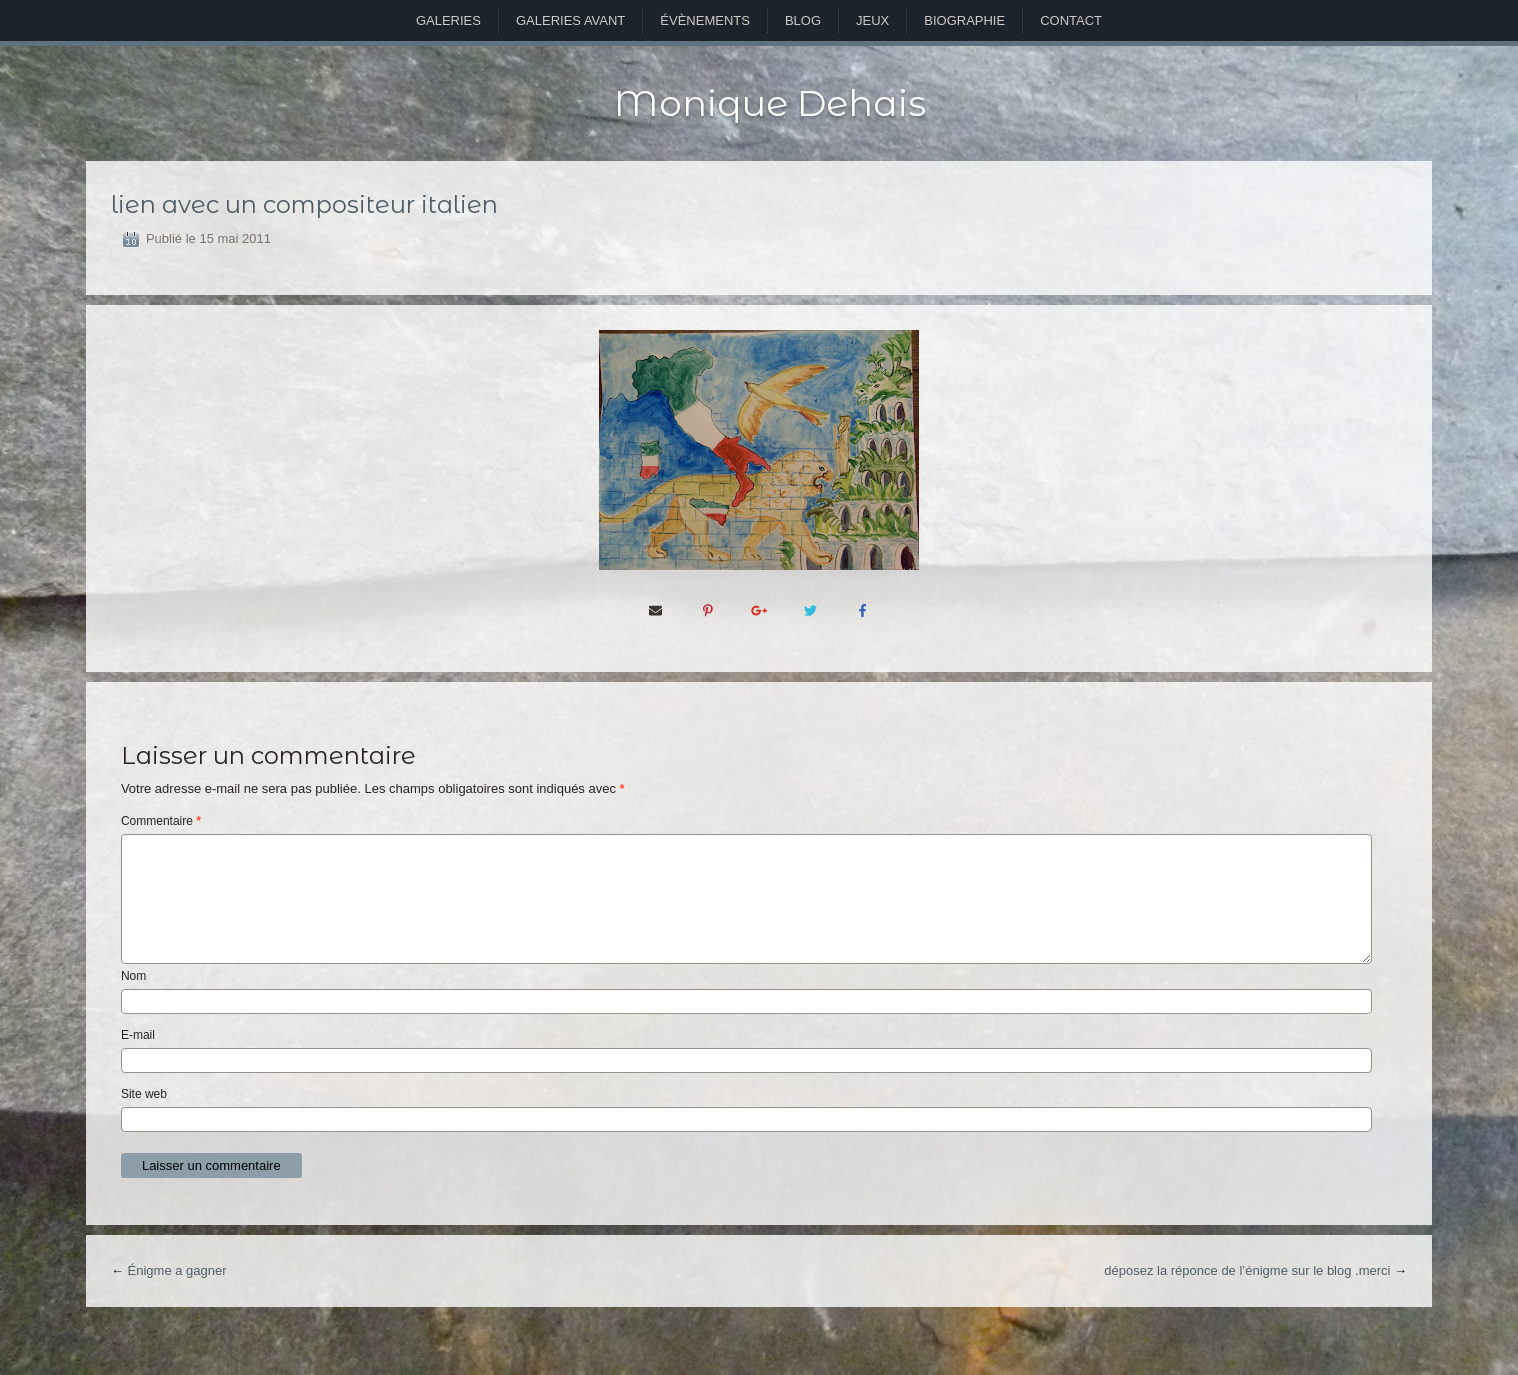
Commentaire (161, 821)
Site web (144, 1094)
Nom (133, 976)
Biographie (964, 20)
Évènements (705, 20)
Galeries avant (570, 20)
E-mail (138, 1035)
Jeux (872, 20)
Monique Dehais (770, 103)
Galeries (448, 20)
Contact (1071, 20)
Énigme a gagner (177, 1270)
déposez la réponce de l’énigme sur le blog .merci (1247, 1270)
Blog (803, 20)
